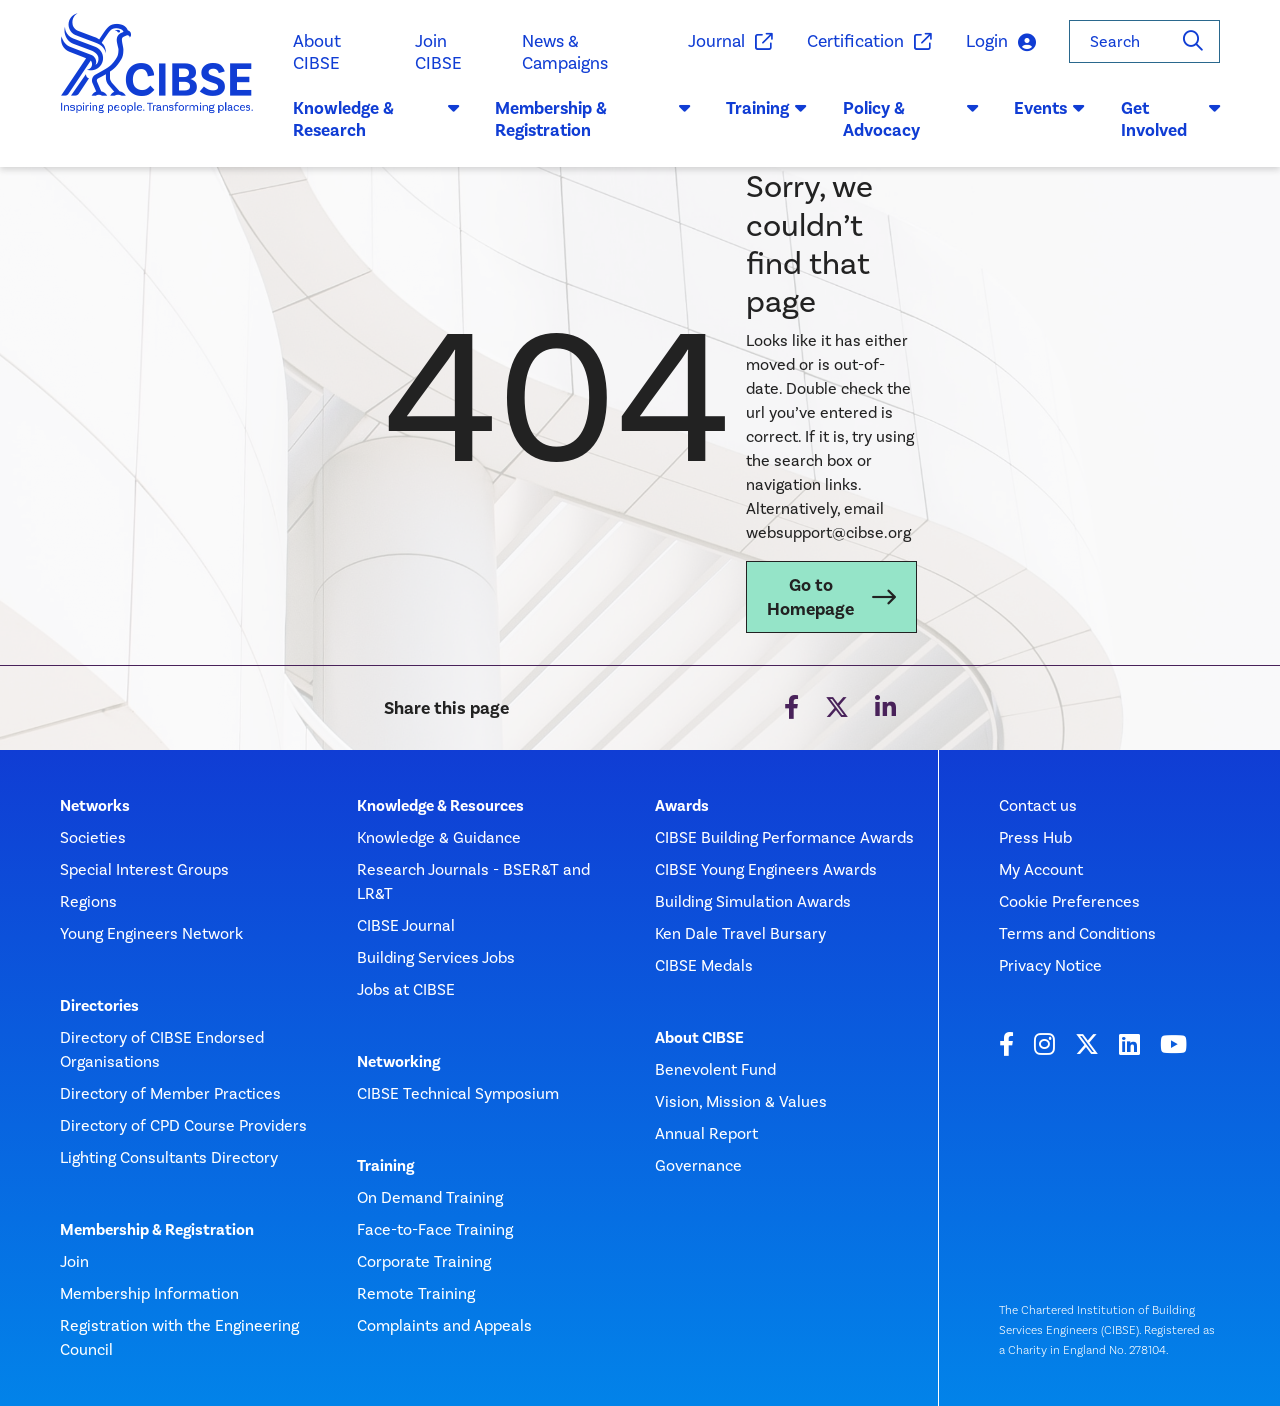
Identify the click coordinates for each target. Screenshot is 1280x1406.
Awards (682, 806)
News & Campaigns (565, 52)
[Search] (1193, 41)
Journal (729, 42)
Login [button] (1001, 42)
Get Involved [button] (1170, 119)
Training (385, 1166)
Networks (95, 806)
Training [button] (766, 108)
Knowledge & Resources (440, 806)
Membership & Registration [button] (592, 119)
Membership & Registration (157, 1230)
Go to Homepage (810, 597)
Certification (868, 42)
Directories (99, 1006)
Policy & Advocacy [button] (910, 119)
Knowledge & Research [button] (376, 119)
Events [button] (1049, 108)
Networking (398, 1062)
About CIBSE (317, 52)
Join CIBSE (438, 52)
